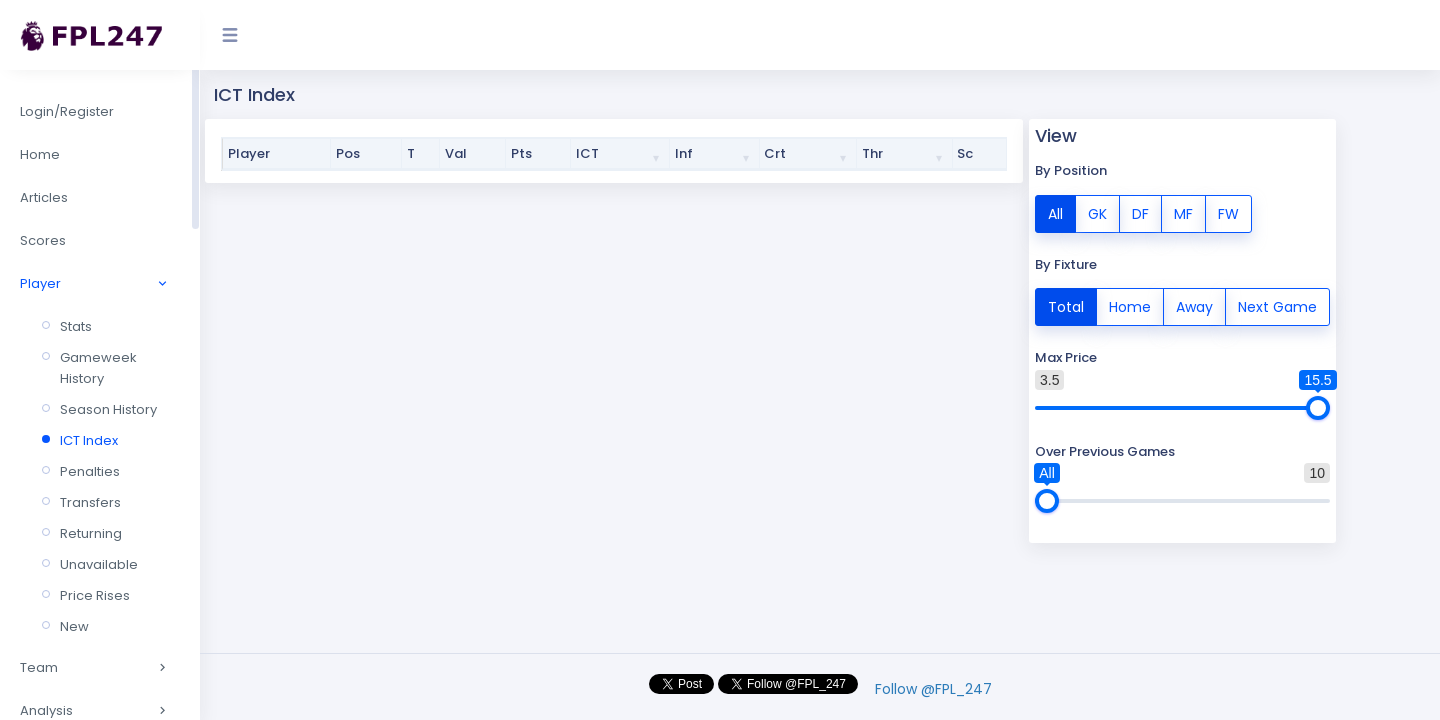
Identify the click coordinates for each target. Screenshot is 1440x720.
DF (1140, 213)
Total (1066, 306)
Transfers (90, 502)
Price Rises (95, 595)
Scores (43, 240)
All (1055, 213)
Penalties (90, 471)
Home (40, 154)
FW (1228, 213)
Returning (91, 533)
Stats (76, 326)
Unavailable (99, 564)
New (74, 626)
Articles (44, 197)
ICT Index (89, 440)
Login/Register (67, 111)
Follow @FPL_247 (933, 689)
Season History (108, 409)
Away (1194, 306)
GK (1097, 213)
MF (1183, 213)
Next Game (1277, 306)
